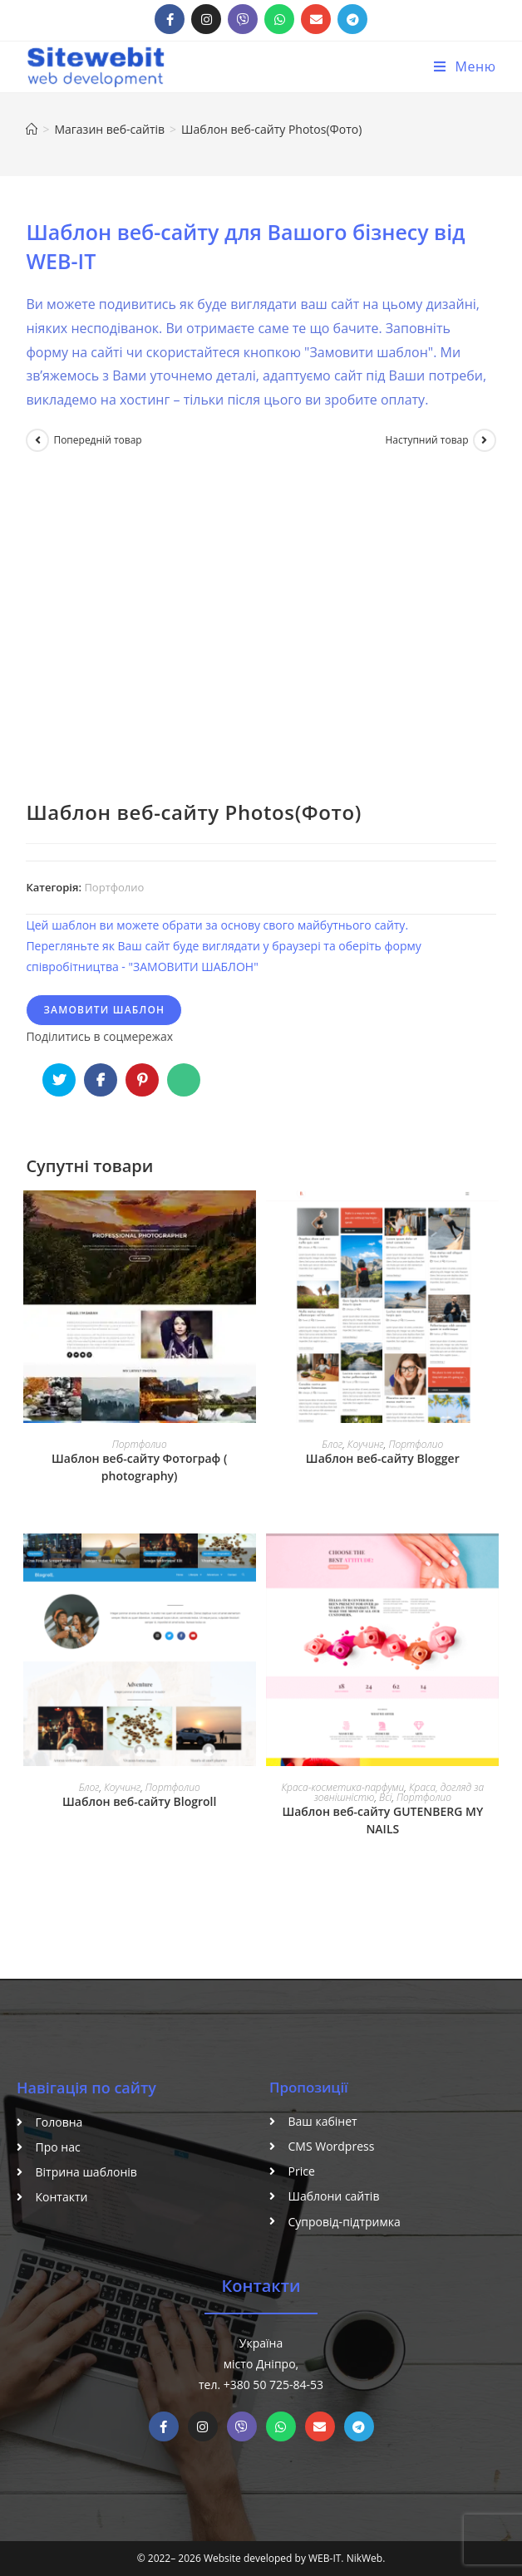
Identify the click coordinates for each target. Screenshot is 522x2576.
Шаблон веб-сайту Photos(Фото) (271, 129)
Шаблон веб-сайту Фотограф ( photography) (139, 1467)
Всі (385, 1797)
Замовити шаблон (104, 1010)
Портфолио (114, 887)
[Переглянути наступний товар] (484, 440)
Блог (332, 1444)
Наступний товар (426, 440)
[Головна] (31, 129)
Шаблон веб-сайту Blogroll (139, 1801)
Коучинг (365, 1444)
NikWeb (365, 2558)
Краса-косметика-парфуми (342, 1787)
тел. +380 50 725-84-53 (261, 2384)
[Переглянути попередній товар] (37, 440)
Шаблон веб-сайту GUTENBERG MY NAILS (382, 1820)
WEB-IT (324, 2558)
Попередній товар (97, 440)
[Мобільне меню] (465, 66)
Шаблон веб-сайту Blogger (383, 1458)
